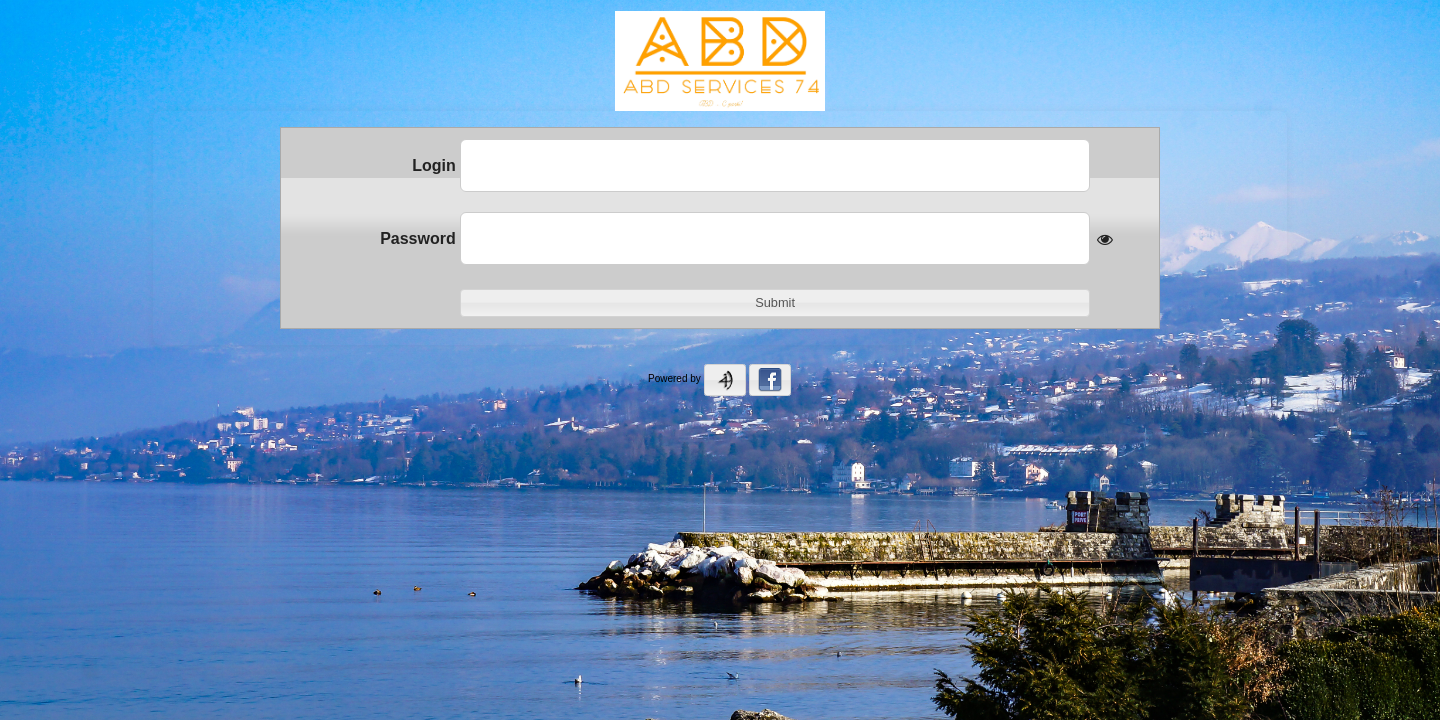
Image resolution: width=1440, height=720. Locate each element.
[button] (775, 302)
